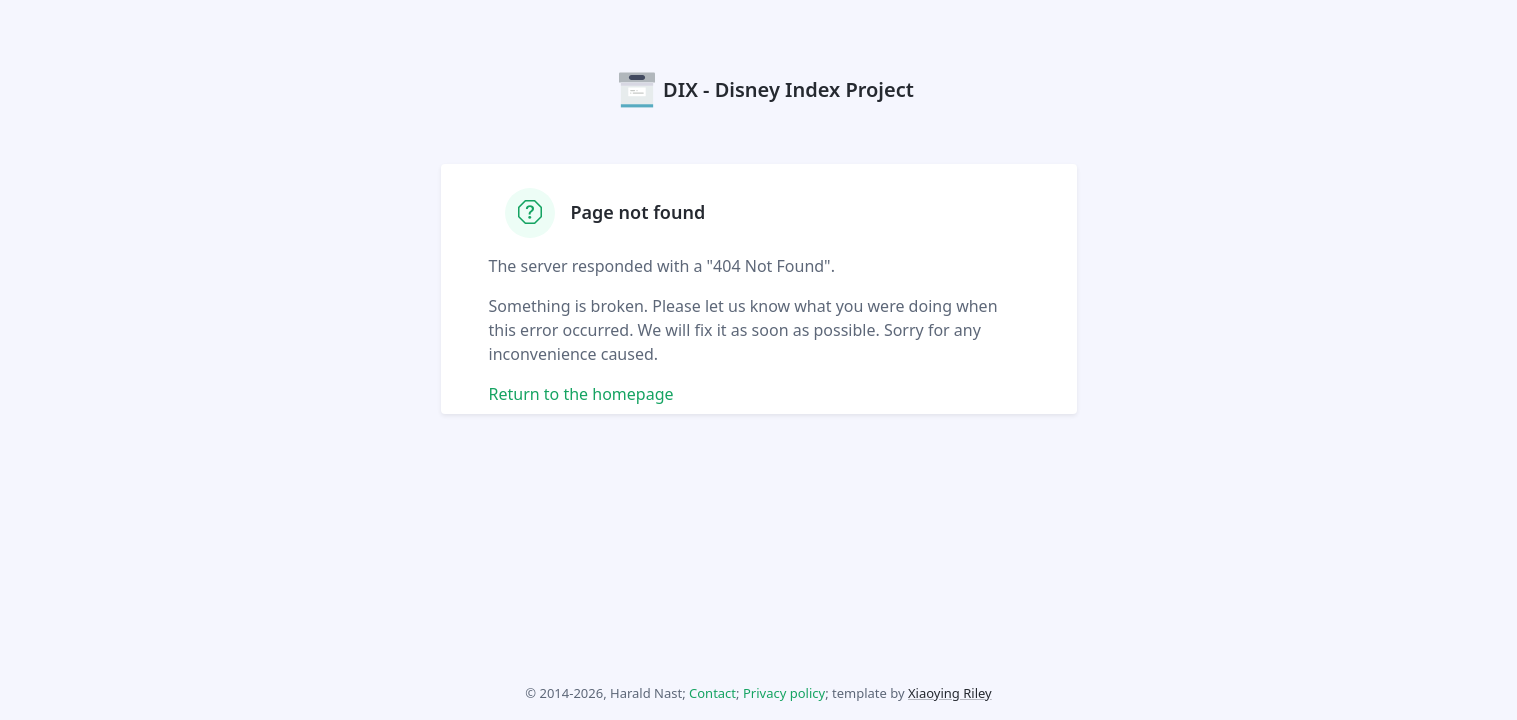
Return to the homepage (581, 394)
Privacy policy (784, 693)
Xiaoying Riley (950, 693)
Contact (712, 693)
